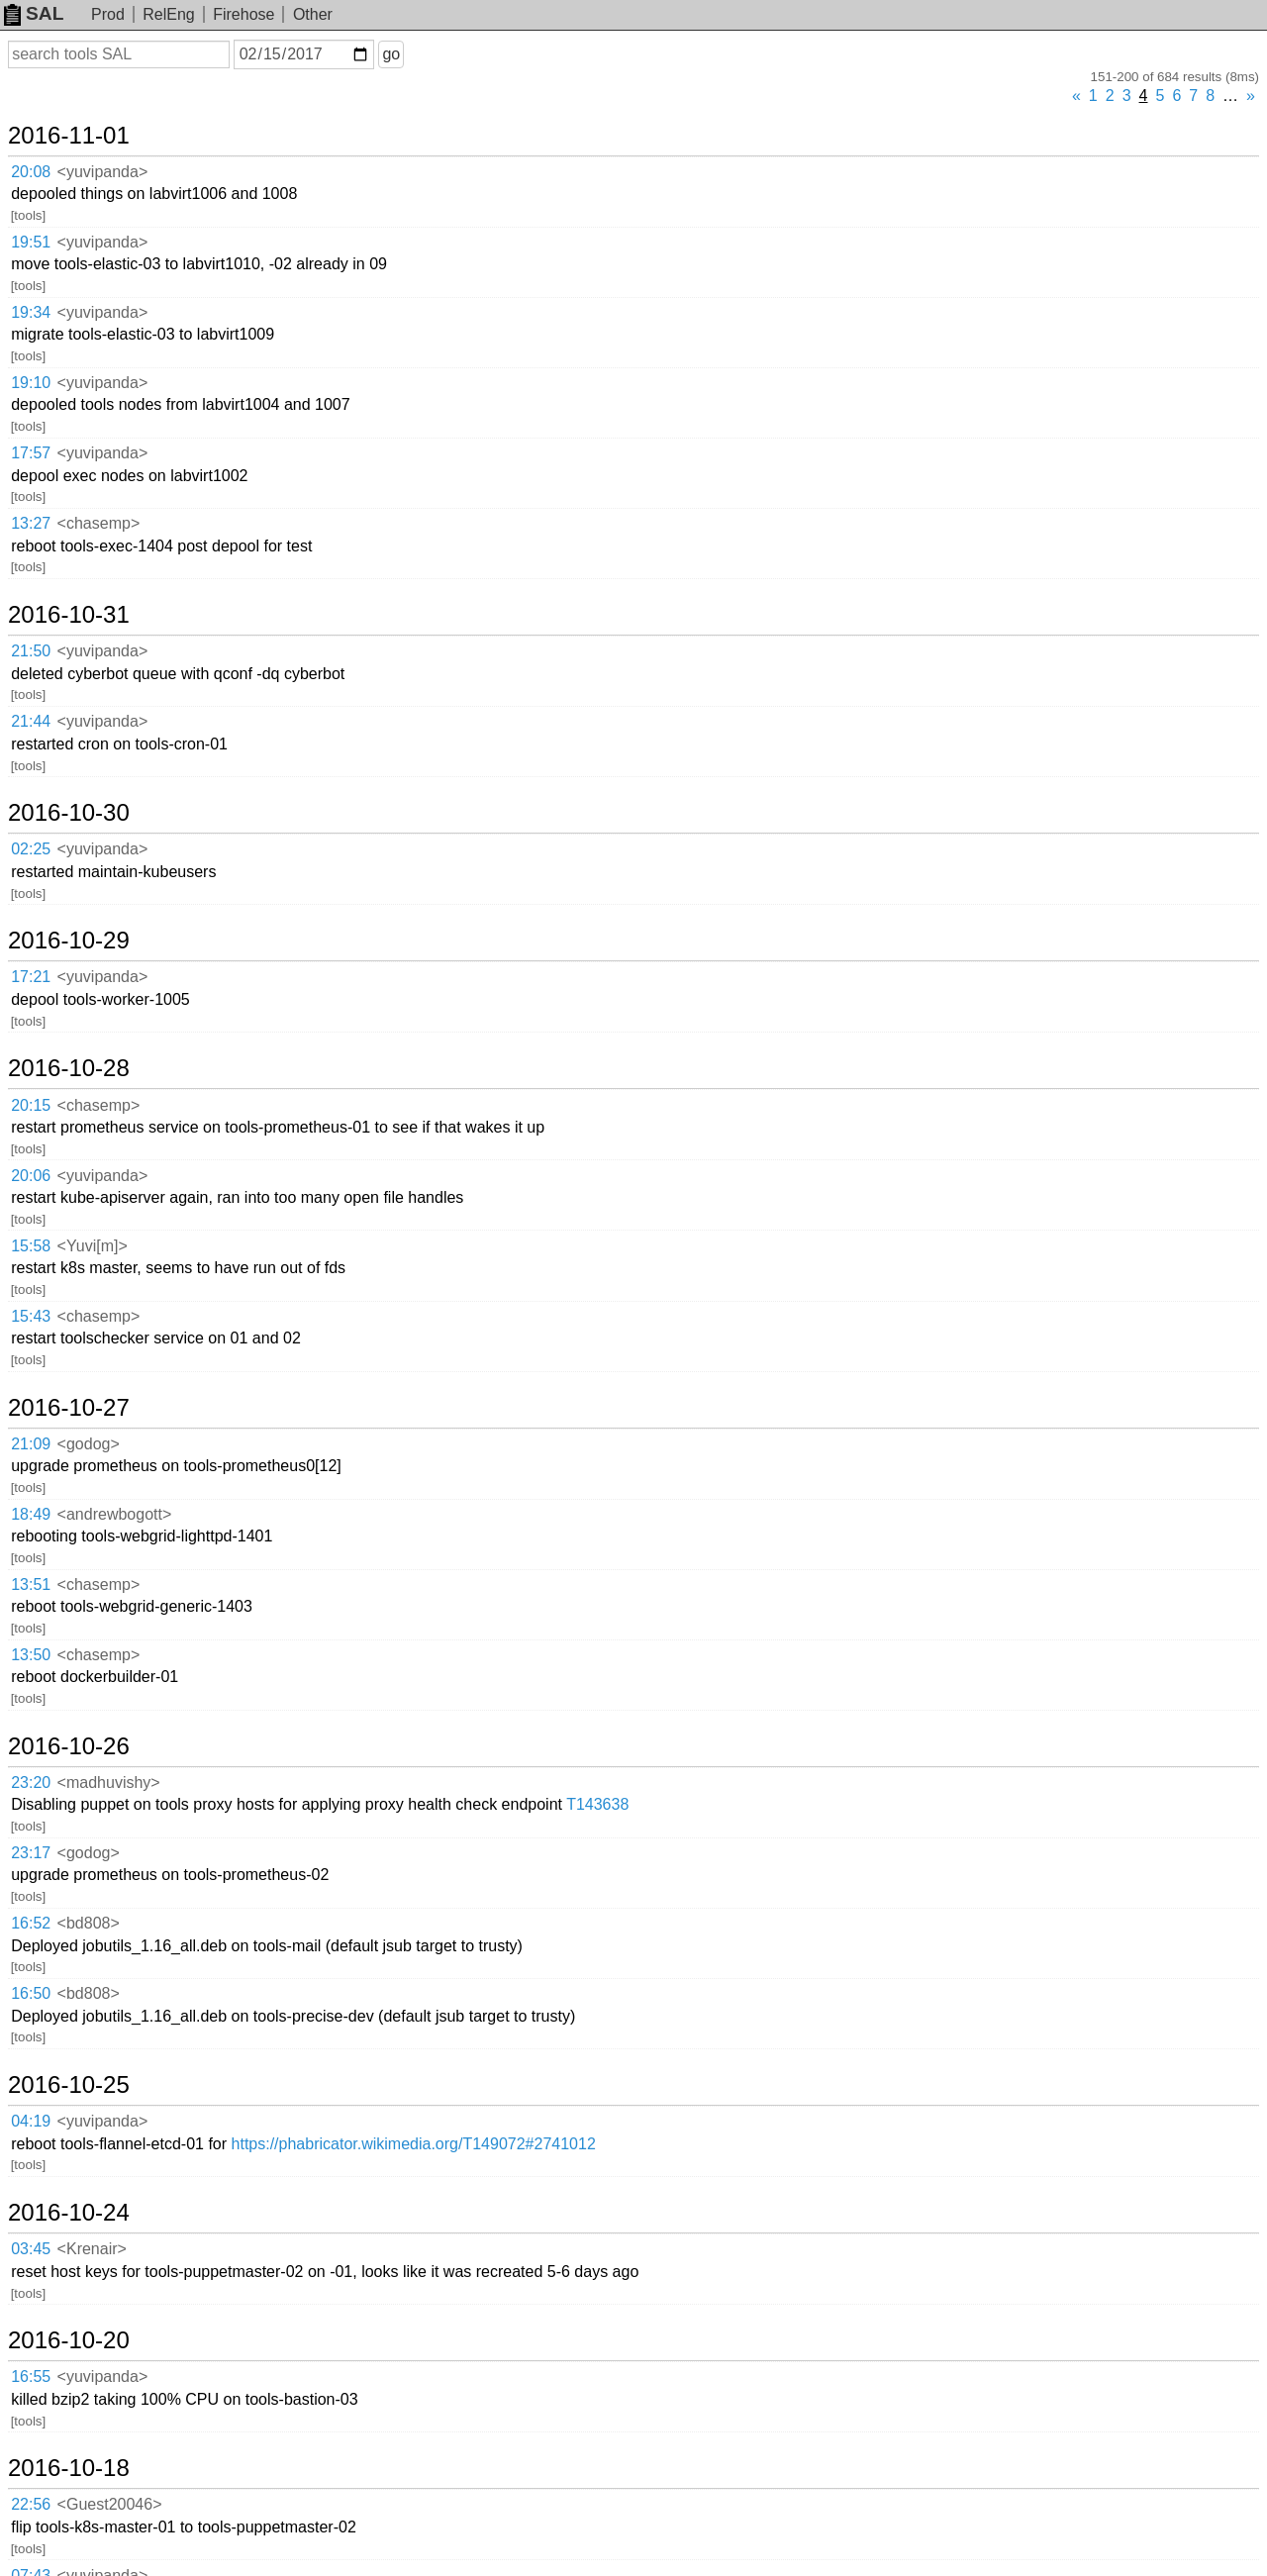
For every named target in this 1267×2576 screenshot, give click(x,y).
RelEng (168, 14)
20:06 (30, 1175)
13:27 (30, 523)
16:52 (30, 1923)
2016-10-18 (69, 2468)
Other (313, 14)
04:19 (30, 2121)
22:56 (30, 2504)
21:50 (30, 651)
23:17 (30, 1852)
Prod (108, 14)
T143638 (597, 1804)
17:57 (30, 453)
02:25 (30, 849)
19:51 (30, 242)
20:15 (30, 1105)
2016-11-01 (69, 136)
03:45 (30, 2248)
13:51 (30, 1584)
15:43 (30, 1316)
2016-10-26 (69, 1746)
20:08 (30, 171)
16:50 (30, 1993)
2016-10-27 (69, 1408)
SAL (33, 13)
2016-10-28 (69, 1068)
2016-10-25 (69, 2085)
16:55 (30, 2376)
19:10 (30, 382)
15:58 (30, 1246)
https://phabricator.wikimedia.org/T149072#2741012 (414, 2143)
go (391, 54)
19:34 (30, 312)
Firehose (243, 14)
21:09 (30, 1444)
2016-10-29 (69, 940)
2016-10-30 (69, 813)
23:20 (30, 1782)
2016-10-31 (69, 615)
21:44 (30, 721)
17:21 (30, 976)
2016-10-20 (69, 2340)
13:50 (30, 1654)
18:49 (30, 1514)
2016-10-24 (69, 2213)
